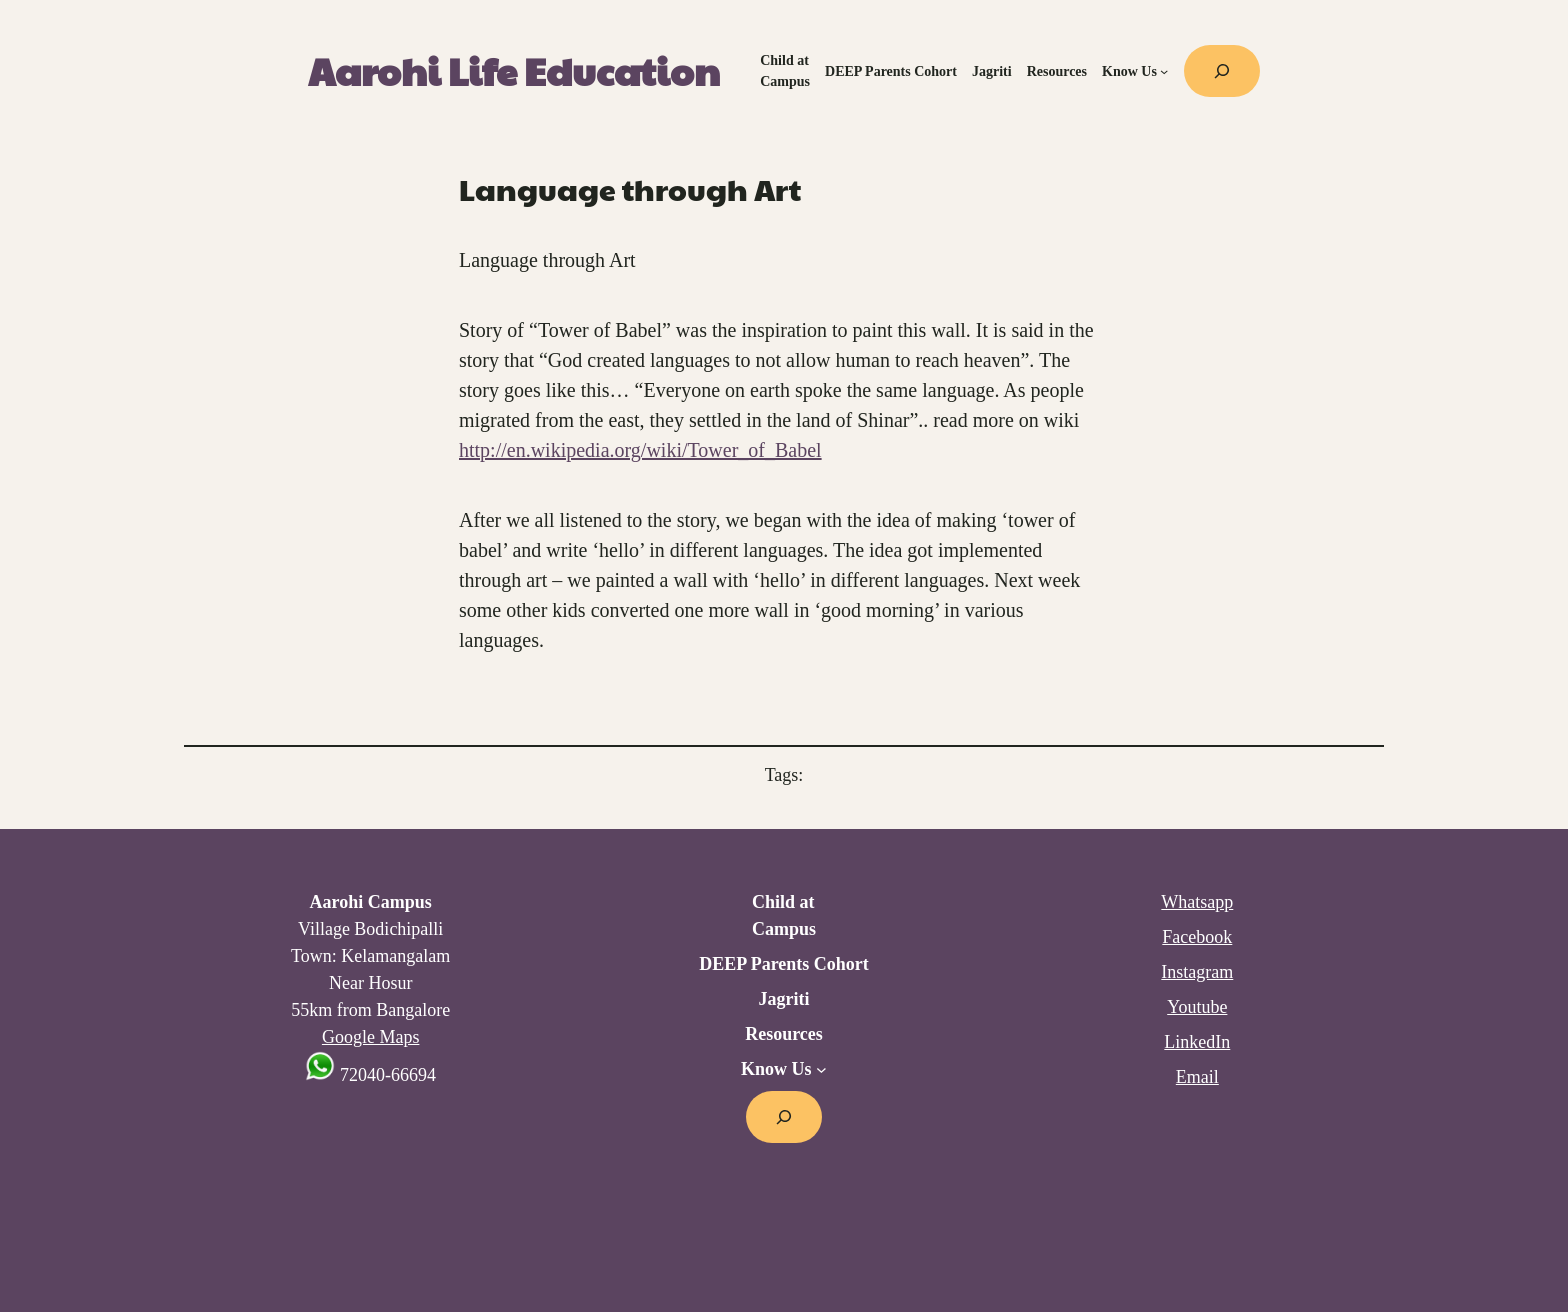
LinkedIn (1197, 1042)
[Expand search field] (1222, 71)
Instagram (1197, 972)
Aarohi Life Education (514, 70)
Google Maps (371, 1037)
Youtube (1197, 1007)
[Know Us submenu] (1164, 71)
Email (1197, 1077)
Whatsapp (1197, 902)
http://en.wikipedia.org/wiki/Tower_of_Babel (640, 450)
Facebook (1197, 937)
